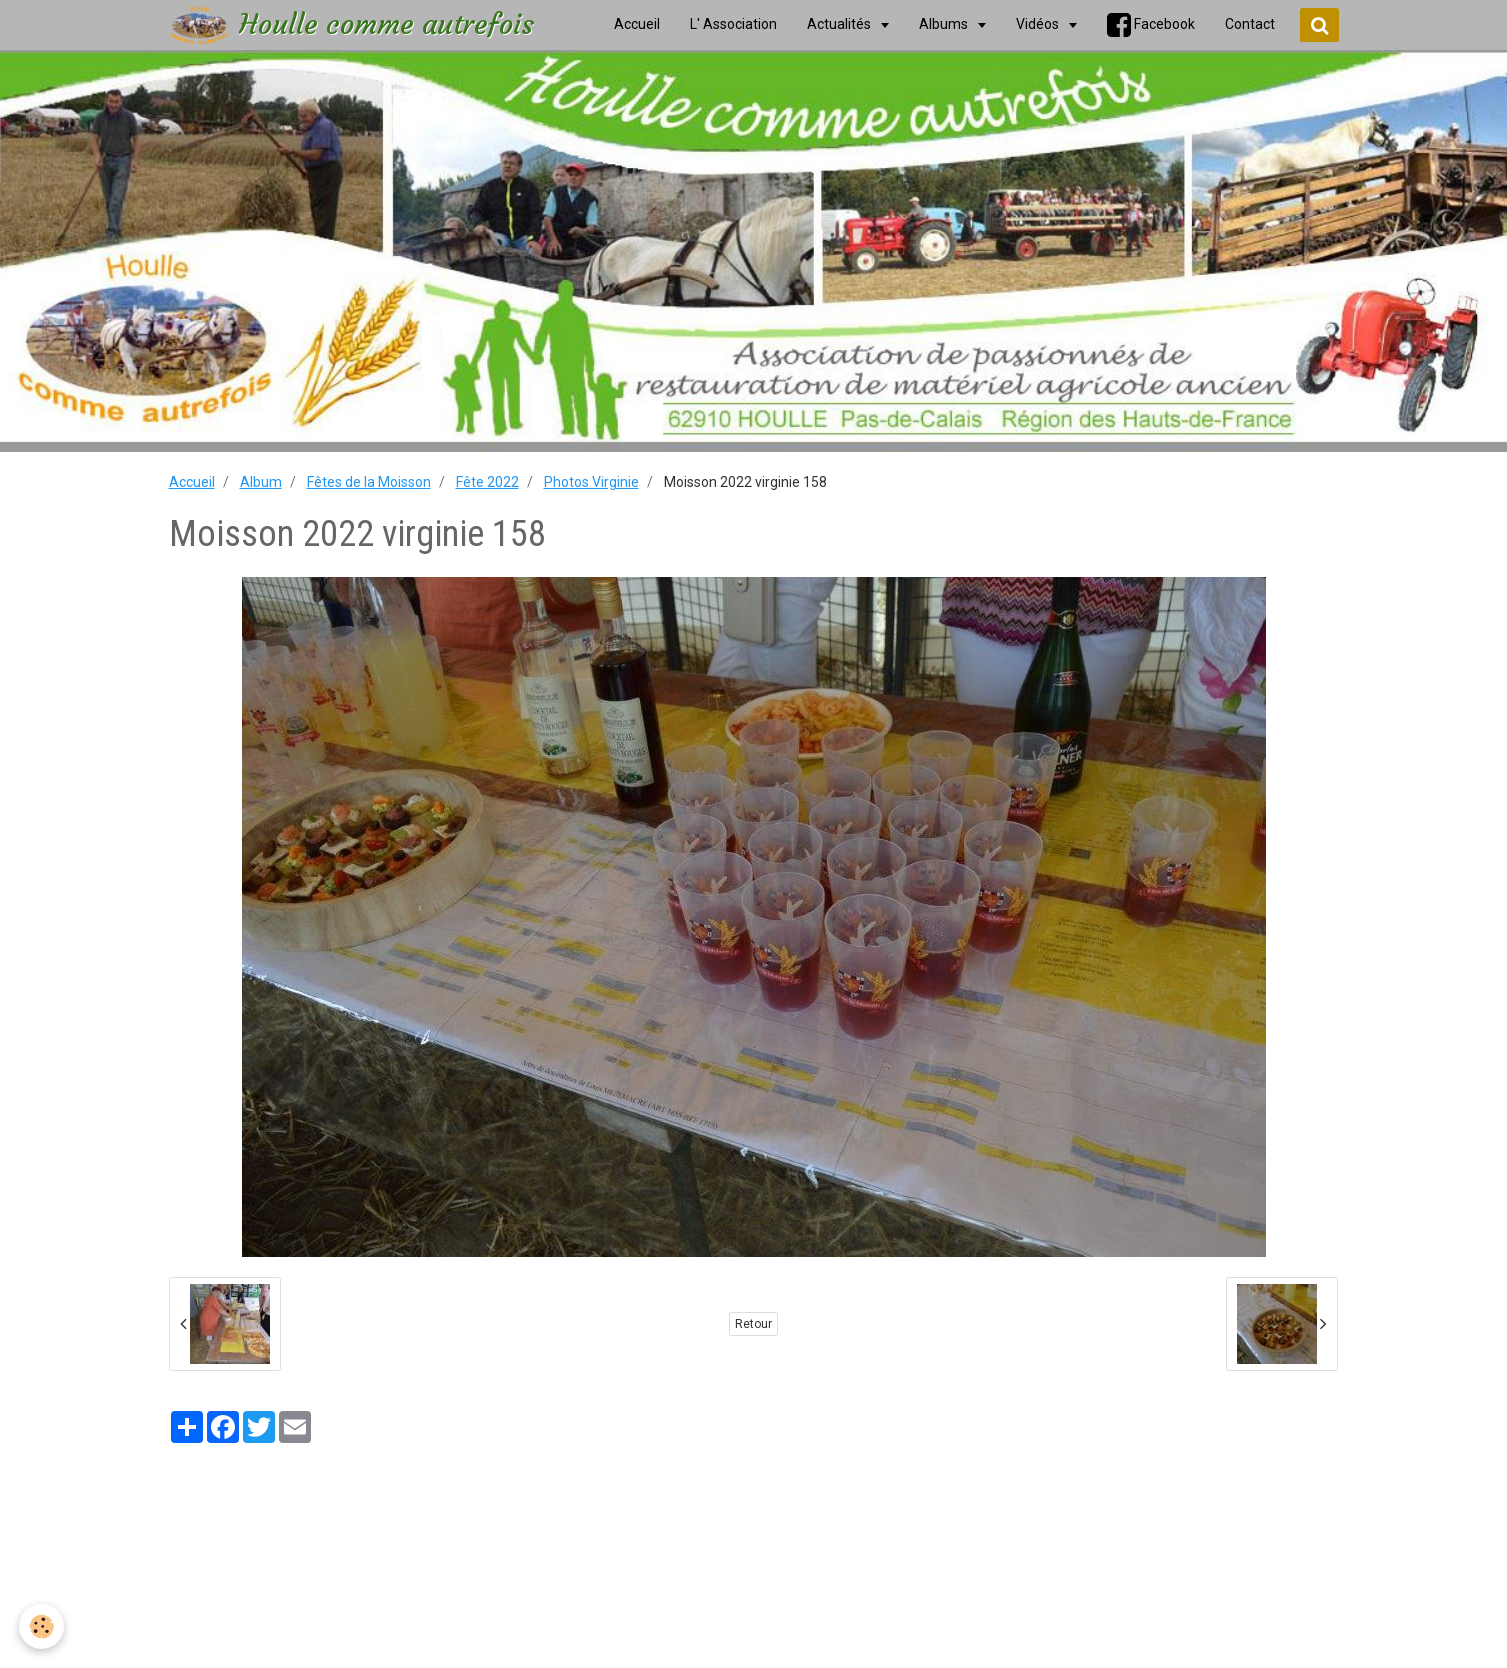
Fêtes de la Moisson (369, 482)
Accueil (192, 482)
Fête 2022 (487, 482)
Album (261, 482)
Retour (753, 1324)
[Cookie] (42, 1626)
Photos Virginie (591, 482)
